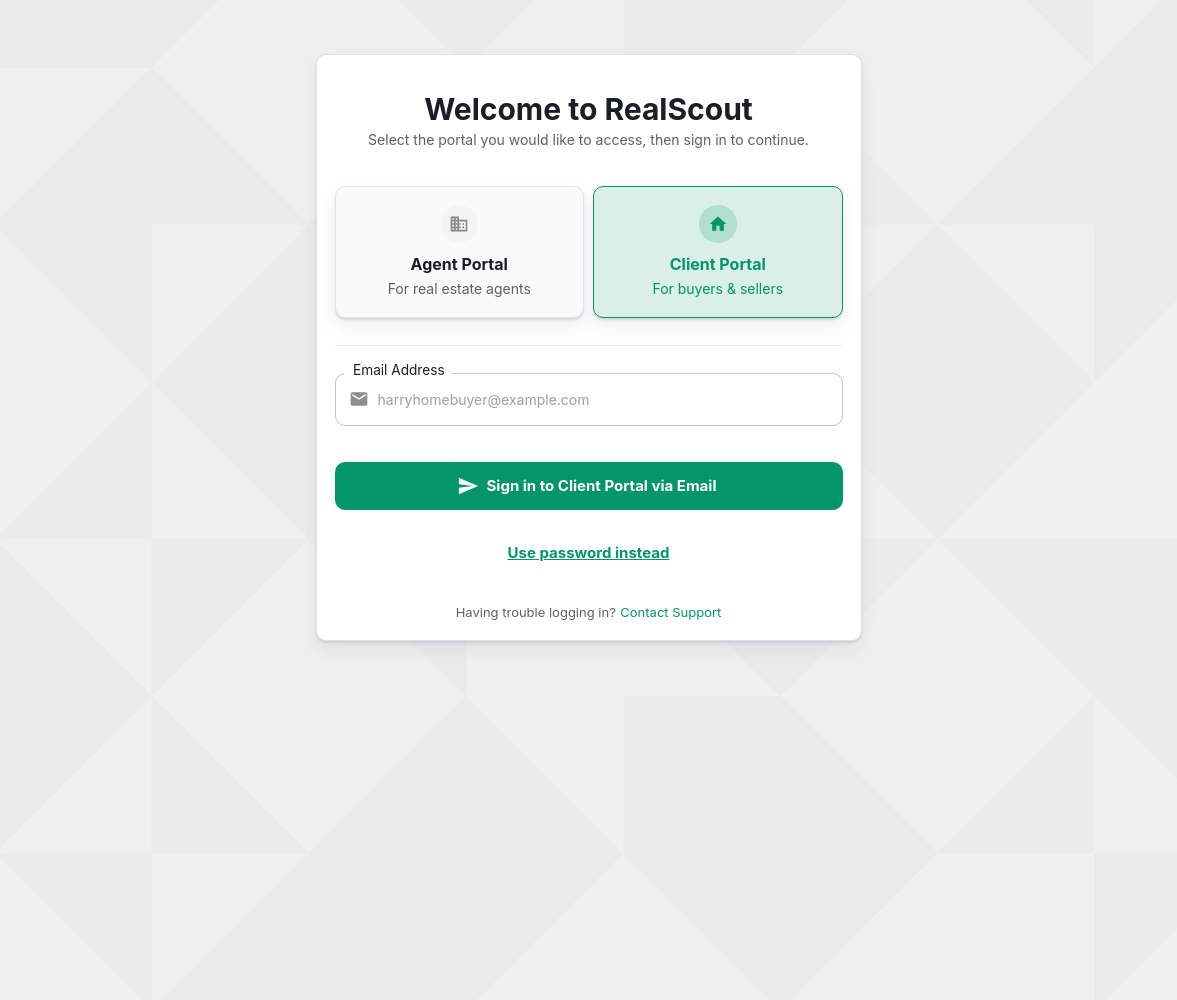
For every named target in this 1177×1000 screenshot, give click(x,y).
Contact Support (670, 612)
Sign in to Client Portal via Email (587, 486)
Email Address (399, 369)
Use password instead (589, 552)
